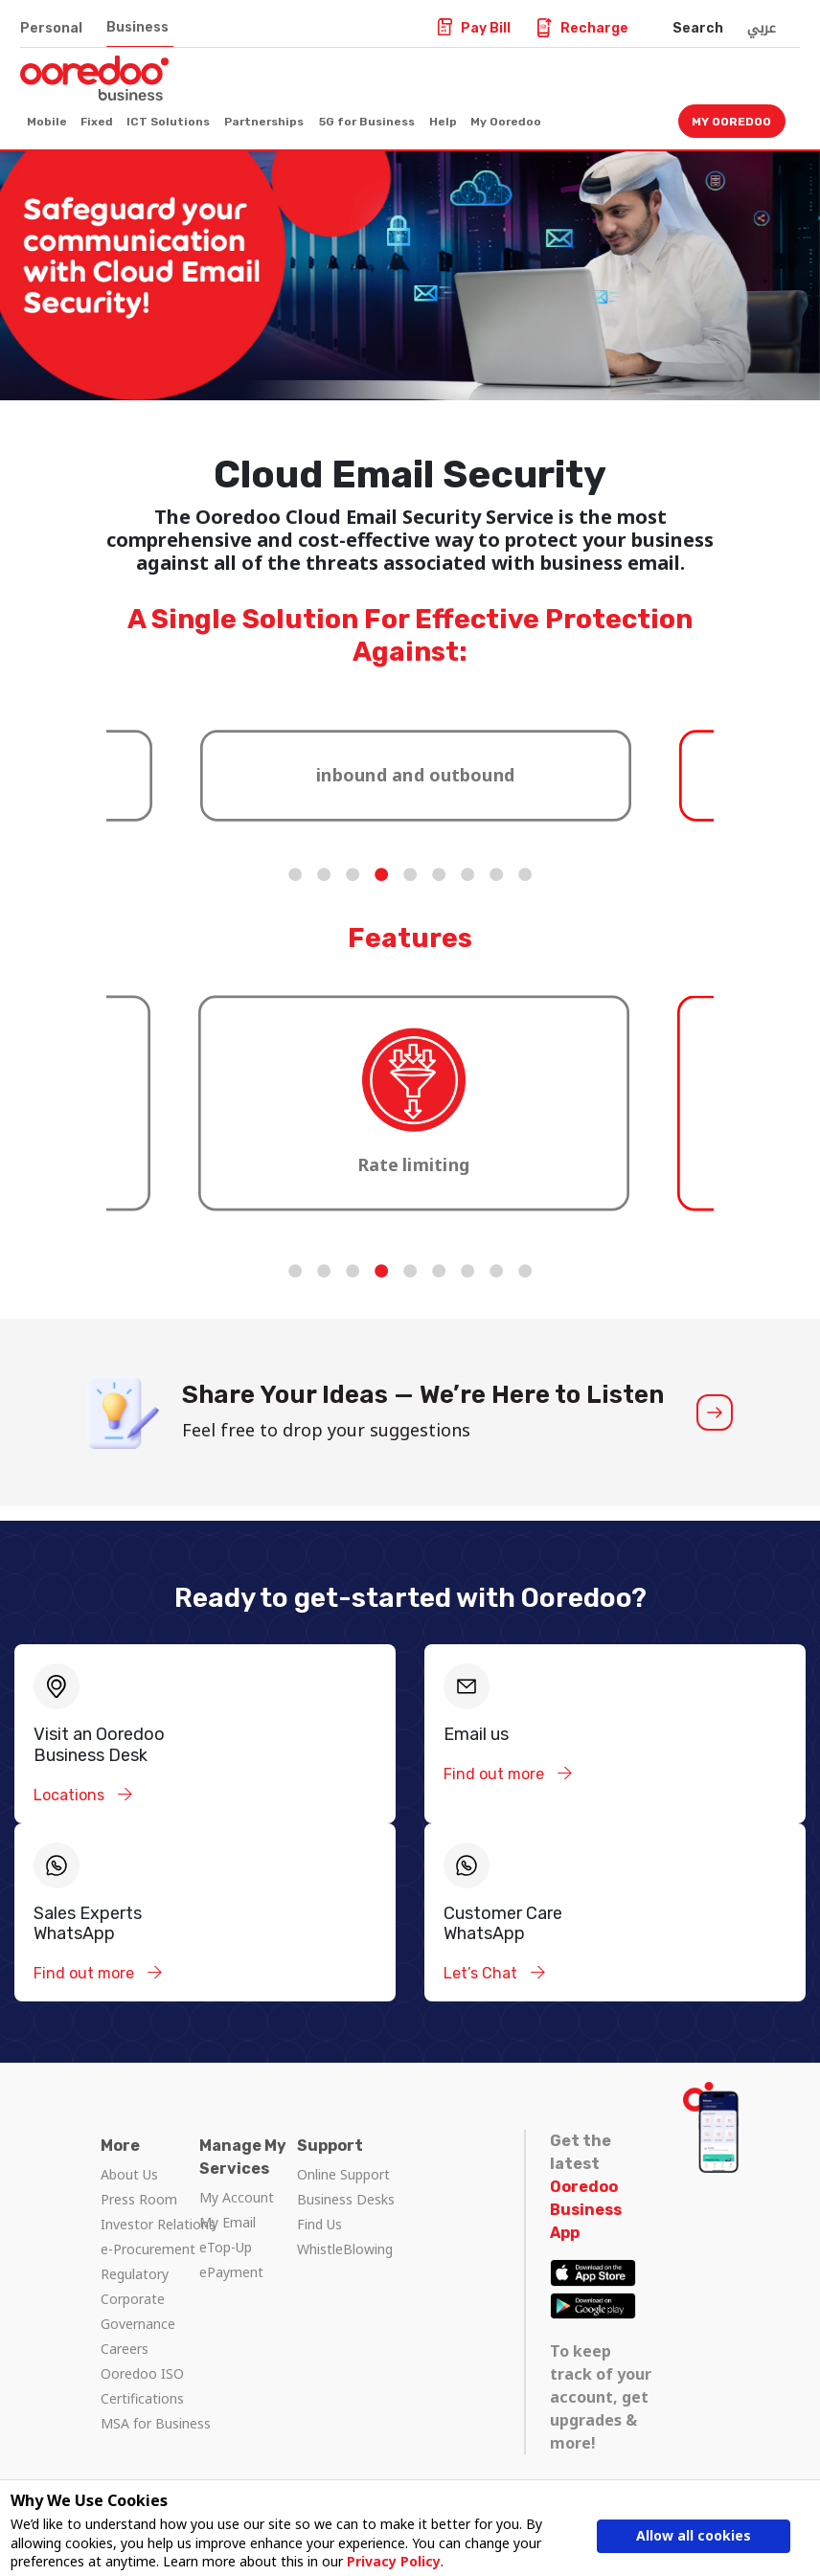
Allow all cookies (693, 2535)
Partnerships (264, 121)
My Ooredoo (505, 121)
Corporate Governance (138, 2311)
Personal (51, 28)
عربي (761, 27)
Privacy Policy (394, 2561)
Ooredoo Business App (586, 2210)
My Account (236, 2197)
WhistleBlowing (345, 2249)
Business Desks (346, 2199)
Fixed (96, 121)
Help (443, 121)
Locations (71, 1795)
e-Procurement (148, 2249)
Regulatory (135, 2274)
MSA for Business (156, 2423)
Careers (124, 2348)
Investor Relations (158, 2224)
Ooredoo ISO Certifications (142, 2385)
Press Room (139, 2199)
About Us (129, 2174)
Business (137, 27)
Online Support (343, 2174)
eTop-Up (225, 2247)
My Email (227, 2222)
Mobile (47, 121)
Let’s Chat (482, 1973)
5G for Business (367, 121)
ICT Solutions (168, 121)
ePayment (231, 2272)
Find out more (496, 1774)
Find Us (319, 2224)
